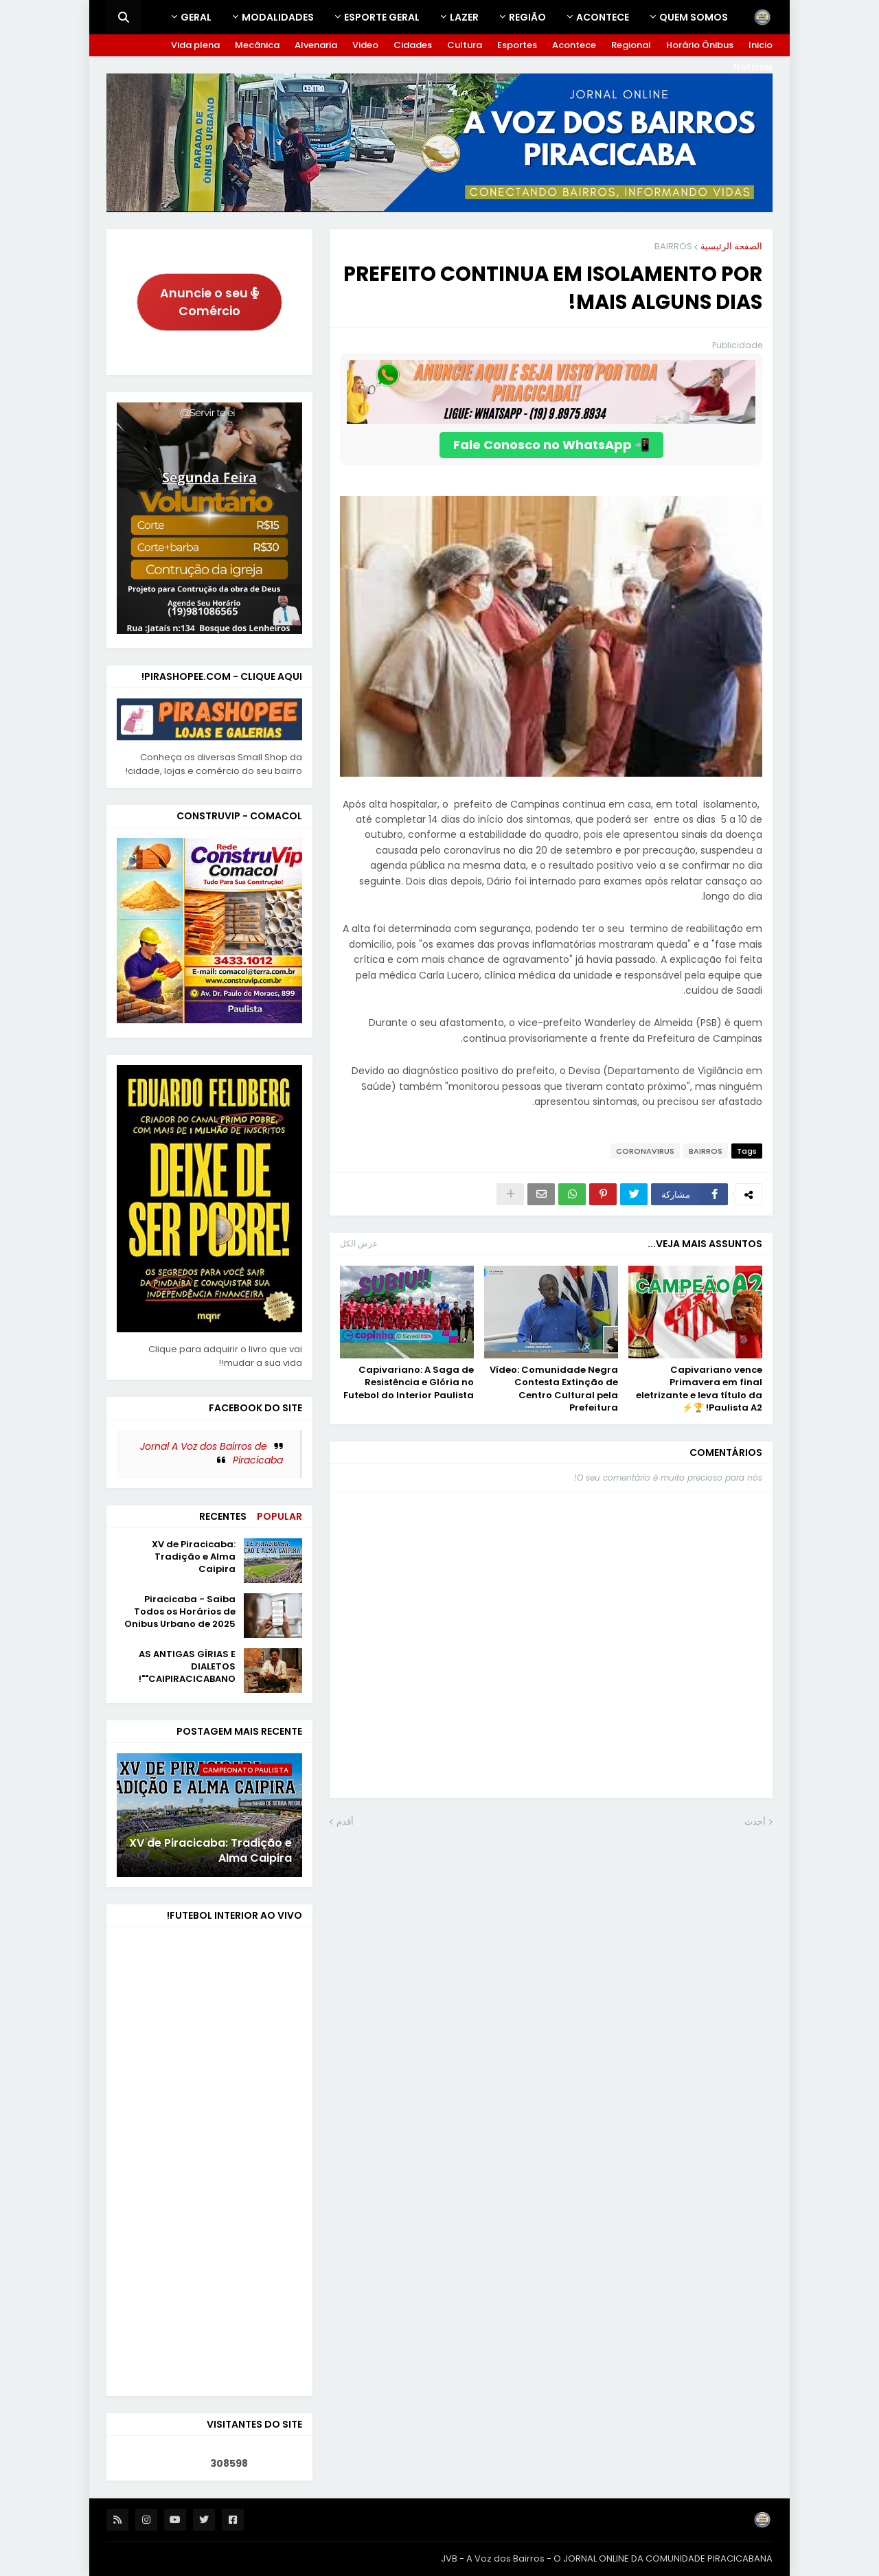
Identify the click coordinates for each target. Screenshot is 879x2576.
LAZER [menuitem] (464, 17)
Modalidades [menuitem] (278, 17)
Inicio (761, 45)
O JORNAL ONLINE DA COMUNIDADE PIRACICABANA (663, 2558)
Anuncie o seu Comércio (210, 302)
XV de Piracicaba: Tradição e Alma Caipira (194, 1556)
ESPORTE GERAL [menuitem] (382, 17)
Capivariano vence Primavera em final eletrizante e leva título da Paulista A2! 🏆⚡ (699, 1389)
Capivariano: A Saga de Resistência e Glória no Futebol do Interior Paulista (408, 1382)
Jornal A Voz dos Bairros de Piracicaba (211, 1453)
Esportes (517, 45)
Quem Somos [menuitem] (693, 17)
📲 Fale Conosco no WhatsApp (551, 444)
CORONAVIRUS (645, 1150)
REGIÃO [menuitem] (527, 17)
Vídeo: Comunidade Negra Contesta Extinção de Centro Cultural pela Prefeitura (554, 1389)
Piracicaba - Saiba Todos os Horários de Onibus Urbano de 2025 (180, 1611)
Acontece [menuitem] (602, 17)
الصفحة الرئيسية (731, 246)
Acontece (574, 45)
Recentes (223, 1516)
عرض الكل (359, 1243)
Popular (279, 1516)
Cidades (412, 45)
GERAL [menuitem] (196, 17)
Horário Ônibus (699, 45)
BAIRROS (673, 246)
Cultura (464, 45)
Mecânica (257, 45)
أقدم (345, 1821)
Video (365, 45)
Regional (631, 45)
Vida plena (195, 45)
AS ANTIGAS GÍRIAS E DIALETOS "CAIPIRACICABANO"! (187, 1666)
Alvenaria (316, 45)
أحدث (755, 1821)
